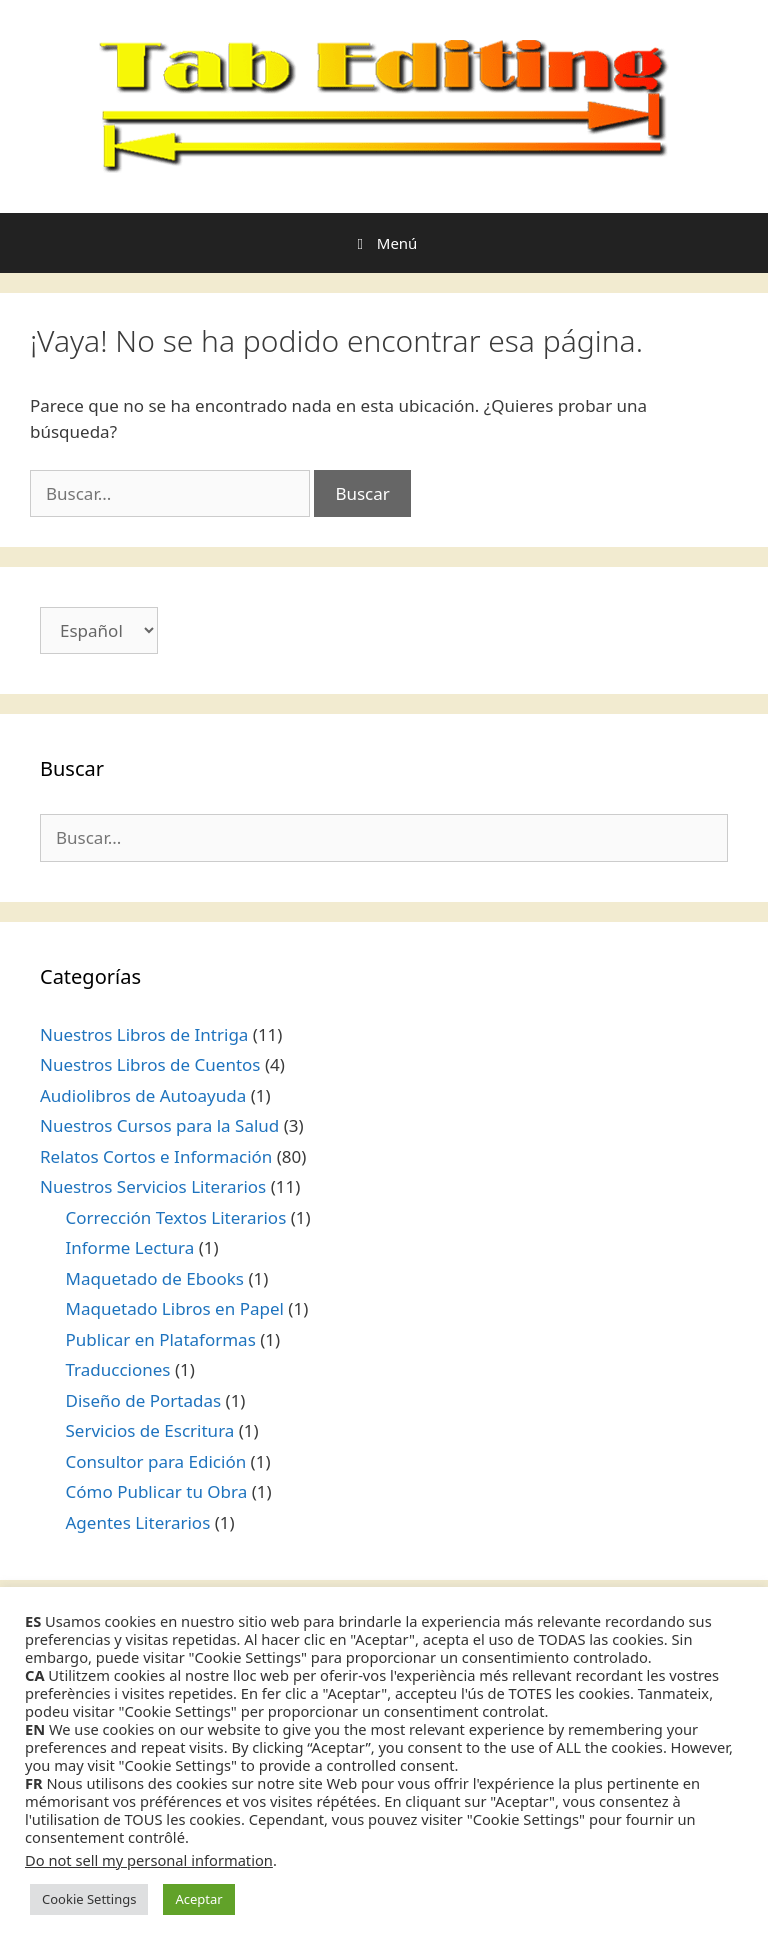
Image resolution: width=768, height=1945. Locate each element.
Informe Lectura (130, 1247)
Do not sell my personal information (149, 1860)
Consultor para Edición (156, 1461)
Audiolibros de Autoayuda (143, 1095)
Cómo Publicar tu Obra (157, 1491)
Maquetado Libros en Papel (175, 1308)
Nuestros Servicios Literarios (153, 1186)
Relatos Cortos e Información (156, 1156)
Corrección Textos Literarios (176, 1217)
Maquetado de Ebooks (155, 1278)
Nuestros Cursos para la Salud (159, 1125)
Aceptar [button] (198, 1899)
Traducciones (118, 1369)
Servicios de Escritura (150, 1430)
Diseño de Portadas (144, 1400)
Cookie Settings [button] (89, 1899)
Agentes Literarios (138, 1522)
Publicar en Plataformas (161, 1339)
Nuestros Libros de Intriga (144, 1034)
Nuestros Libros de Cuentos (150, 1064)
